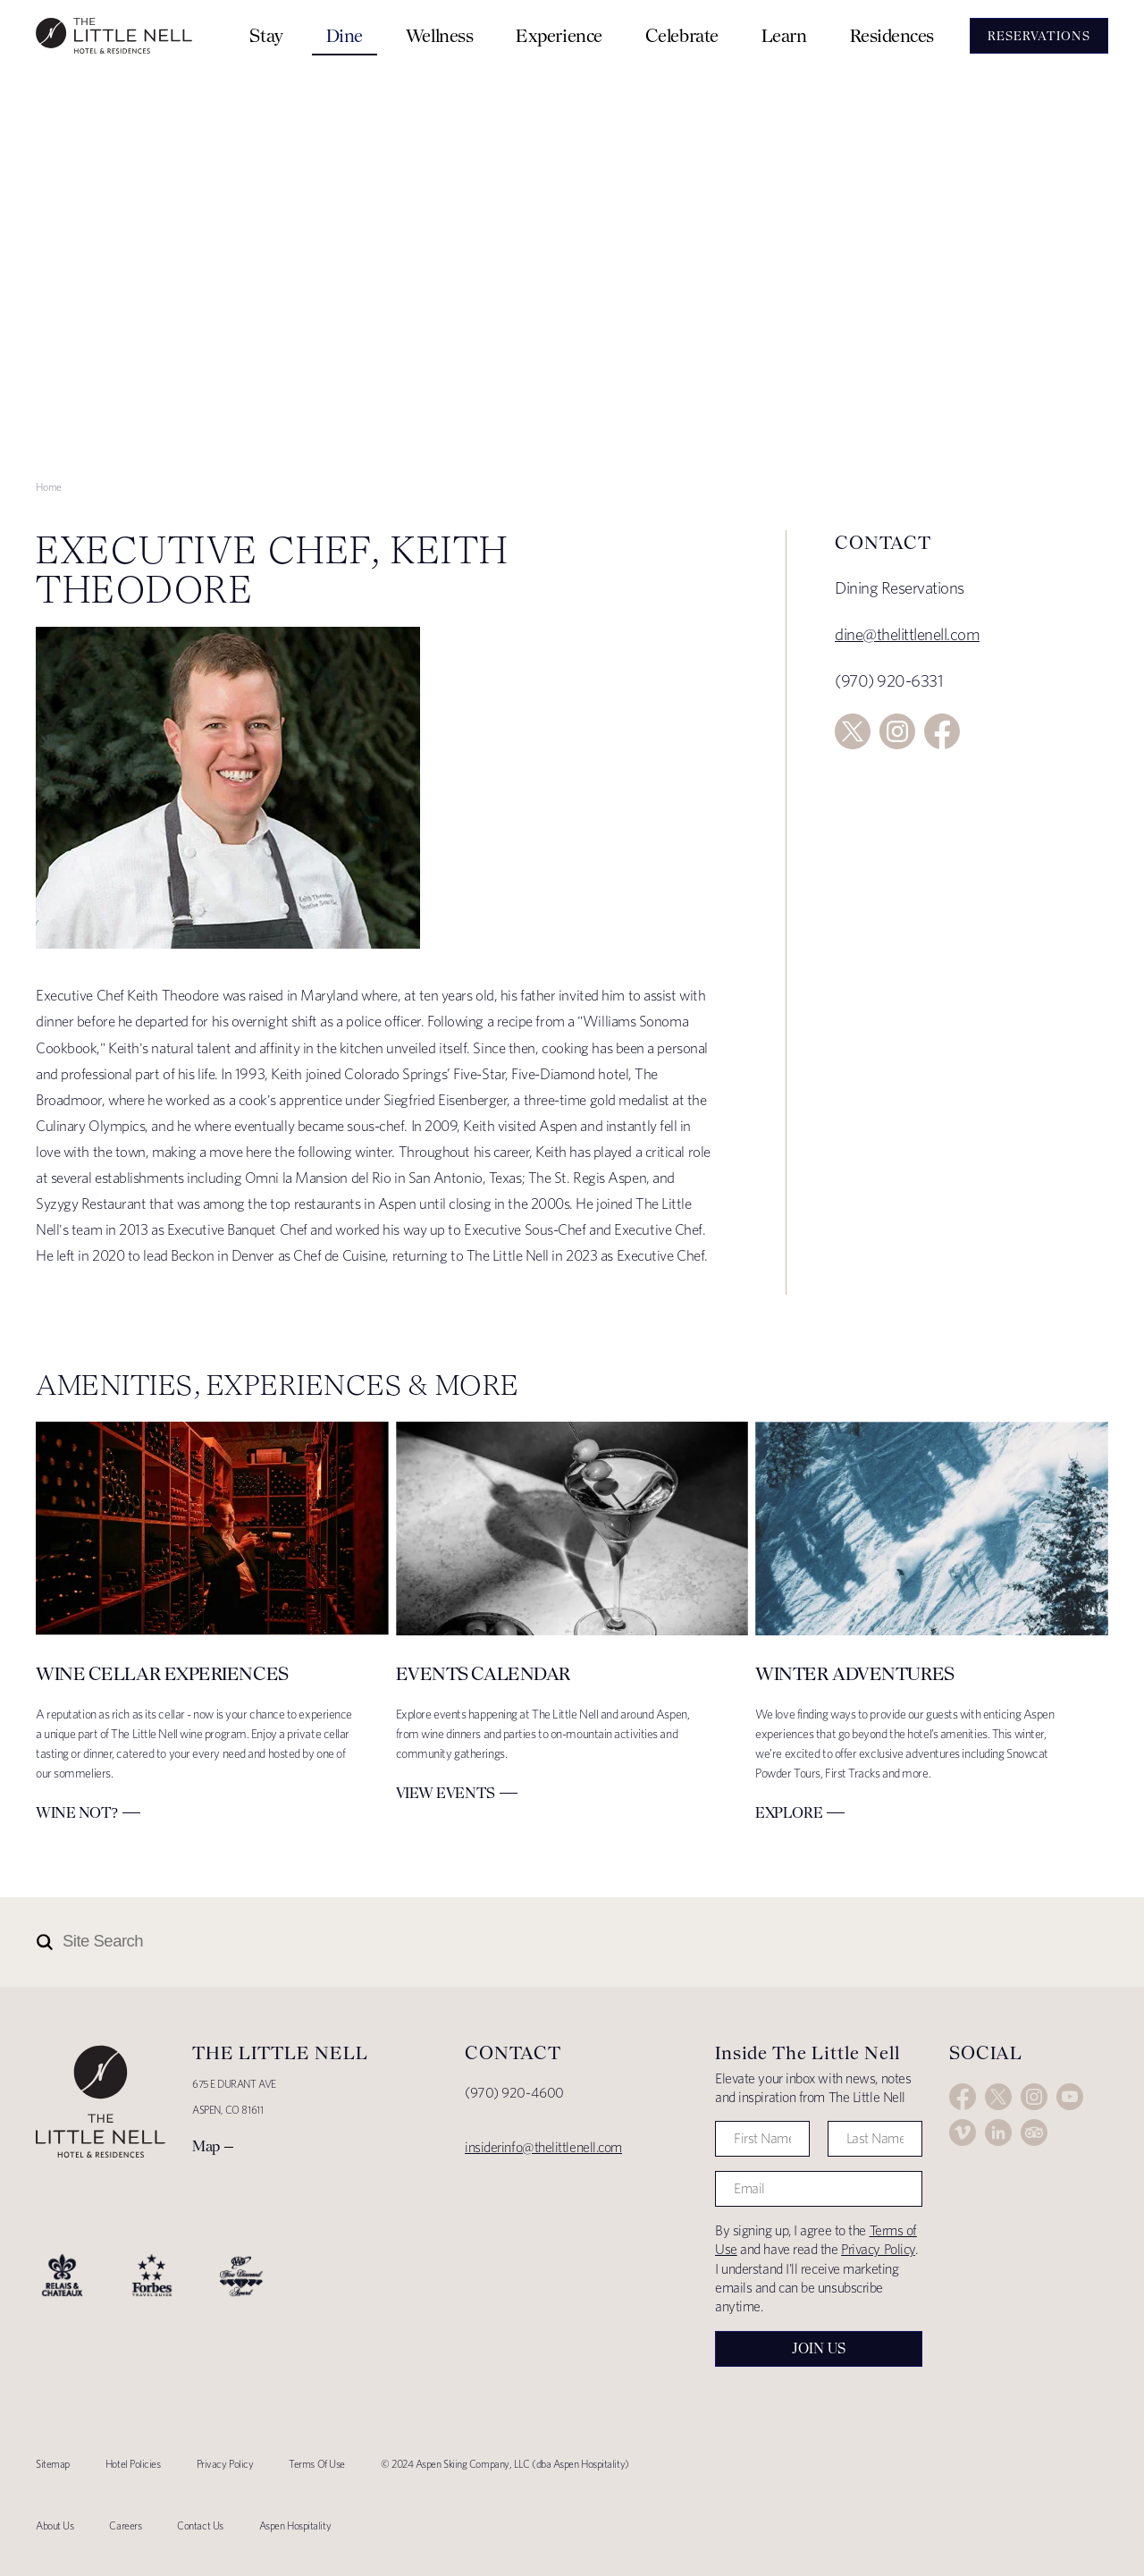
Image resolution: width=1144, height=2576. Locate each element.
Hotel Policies (133, 2463)
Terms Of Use (317, 2463)
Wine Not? (77, 1812)
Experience (559, 35)
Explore (788, 1812)
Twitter (853, 731)
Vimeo (962, 2132)
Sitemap (53, 2463)
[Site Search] (493, 1942)
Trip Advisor (1034, 2132)
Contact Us (200, 2525)
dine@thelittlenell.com (907, 634)
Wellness (439, 35)
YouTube (1069, 2096)
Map (206, 2146)
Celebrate (682, 35)
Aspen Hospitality (295, 2525)
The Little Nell (114, 35)
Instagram (897, 731)
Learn (784, 35)
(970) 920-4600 (514, 2092)
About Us (54, 2525)
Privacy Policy (878, 2249)
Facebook (942, 731)
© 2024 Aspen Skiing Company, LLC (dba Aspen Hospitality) (505, 2463)
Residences (892, 35)
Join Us (818, 2348)
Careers (125, 2525)
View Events (445, 1793)
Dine (344, 35)
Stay (265, 35)
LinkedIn (998, 2132)
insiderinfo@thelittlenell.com (543, 2147)
